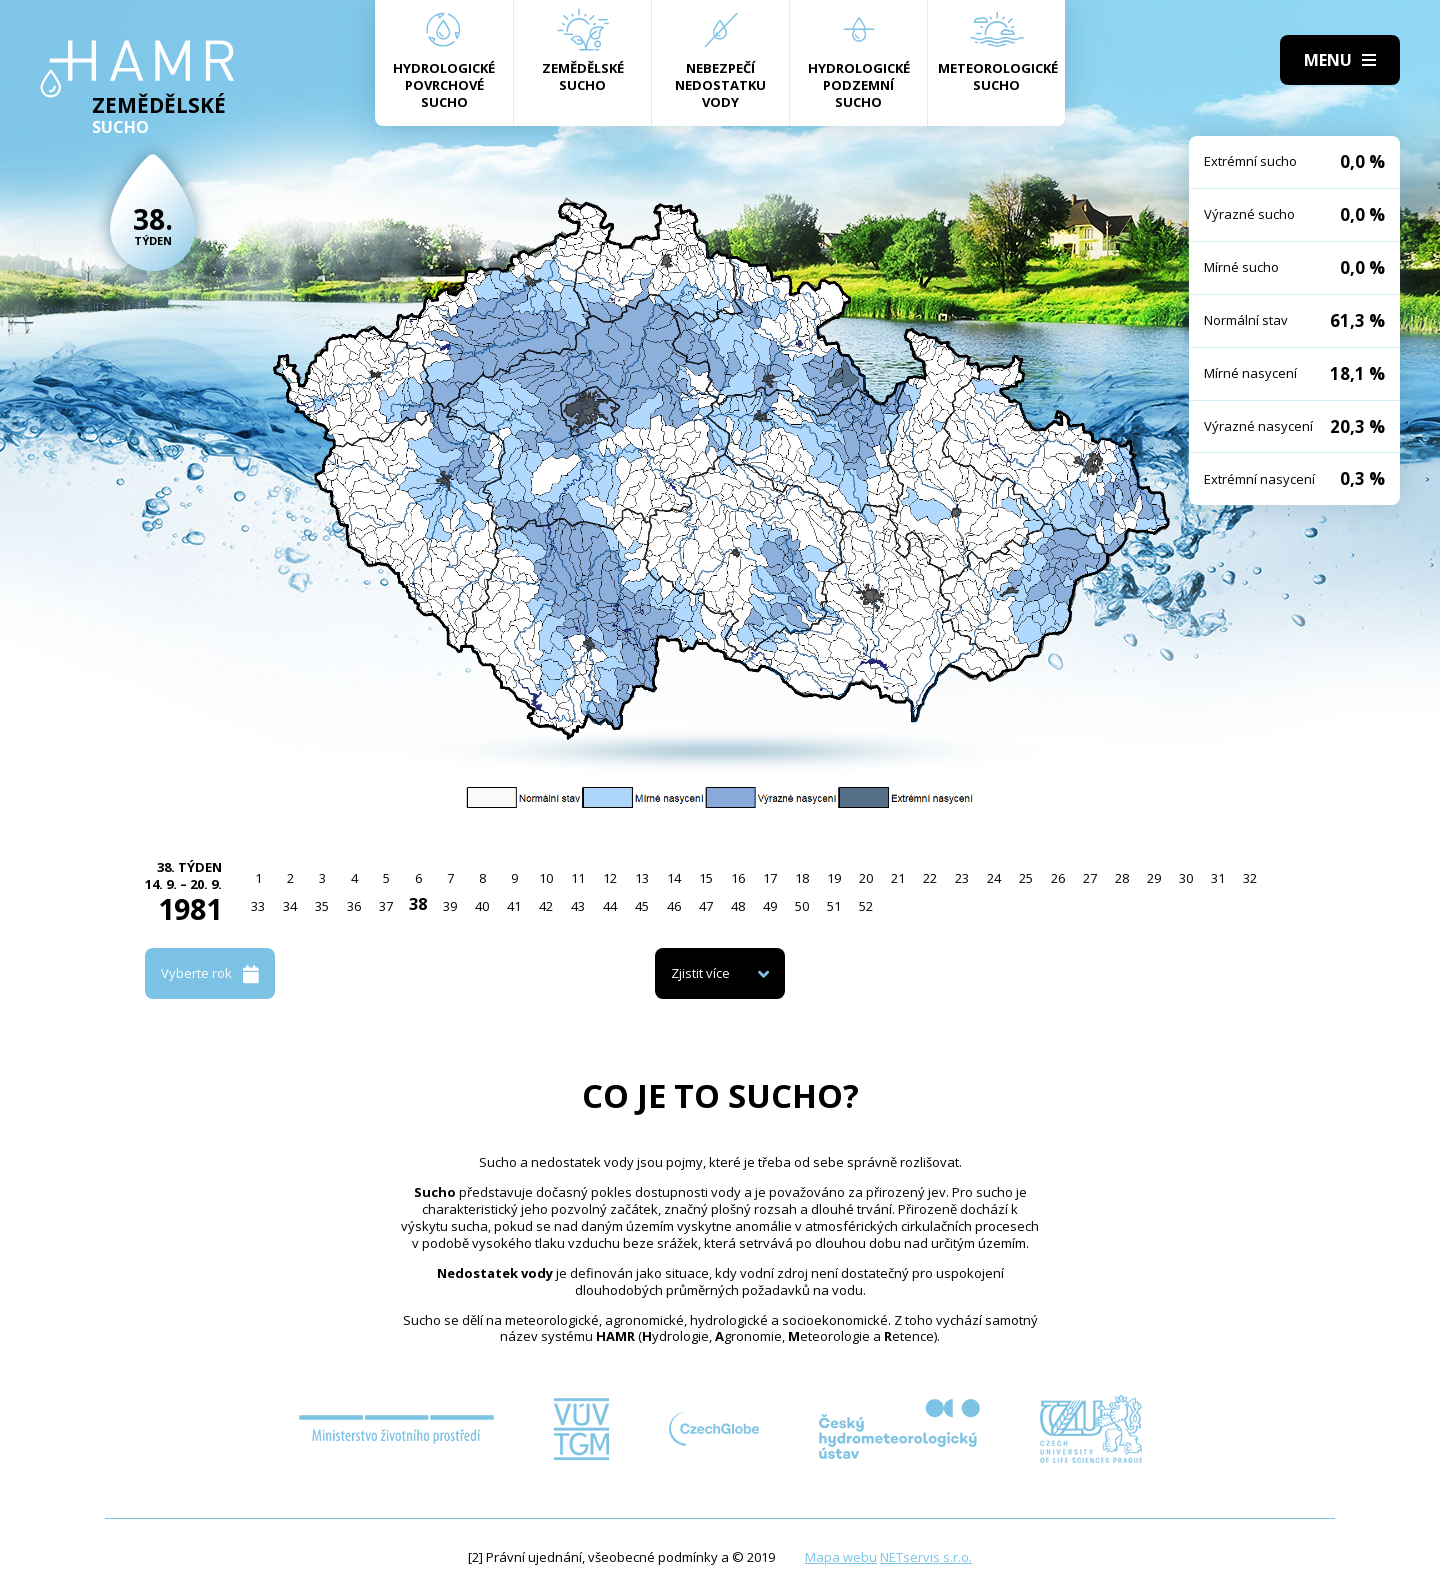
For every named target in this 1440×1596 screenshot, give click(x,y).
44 (610, 906)
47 (706, 906)
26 (1058, 878)
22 (930, 878)
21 (898, 878)
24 (994, 878)
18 (802, 878)
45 (642, 906)
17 (770, 878)
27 (1090, 878)
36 (354, 906)
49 (770, 906)
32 (1250, 878)
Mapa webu (841, 1557)
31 (1218, 878)
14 (674, 878)
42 (546, 906)
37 (386, 906)
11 (578, 878)
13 (642, 878)
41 (514, 906)
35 (322, 906)
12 (610, 878)
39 (450, 906)
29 (1154, 878)
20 (866, 878)
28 (1122, 878)
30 (1186, 878)
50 (802, 906)
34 (290, 906)
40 (482, 906)
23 (962, 878)
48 (738, 906)
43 (578, 906)
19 (834, 878)
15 (706, 878)
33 (258, 906)
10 (546, 878)
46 (674, 906)
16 (738, 878)
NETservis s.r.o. (926, 1557)
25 (1026, 878)
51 (834, 906)
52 (866, 906)
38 (418, 904)
